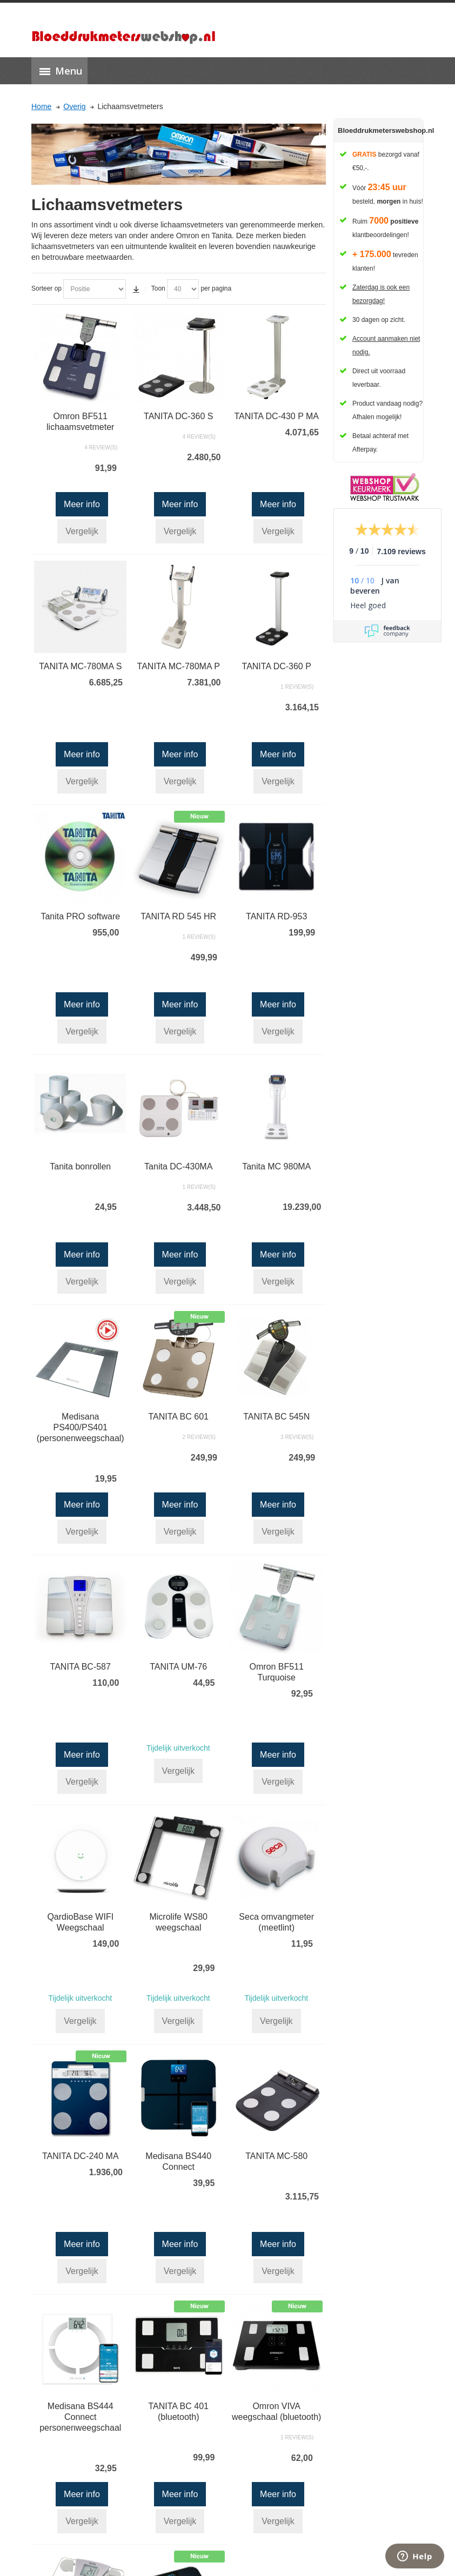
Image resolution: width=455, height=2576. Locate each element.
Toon (158, 288)
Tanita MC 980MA (276, 1166)
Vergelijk (81, 531)
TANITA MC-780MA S (80, 666)
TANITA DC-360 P (276, 666)
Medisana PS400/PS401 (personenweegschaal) (80, 1427)
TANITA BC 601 (179, 1416)
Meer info (82, 504)
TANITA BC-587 (80, 1666)
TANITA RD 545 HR (178, 916)
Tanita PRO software (80, 916)
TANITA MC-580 (276, 2156)
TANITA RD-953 (276, 916)
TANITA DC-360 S (178, 416)
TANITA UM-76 (178, 1666)
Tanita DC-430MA (178, 1166)
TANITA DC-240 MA (80, 2156)
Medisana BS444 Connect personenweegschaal (80, 2417)
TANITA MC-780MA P (178, 666)
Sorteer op (46, 288)
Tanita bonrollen (80, 1166)
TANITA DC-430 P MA (276, 416)
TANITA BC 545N (276, 1416)
